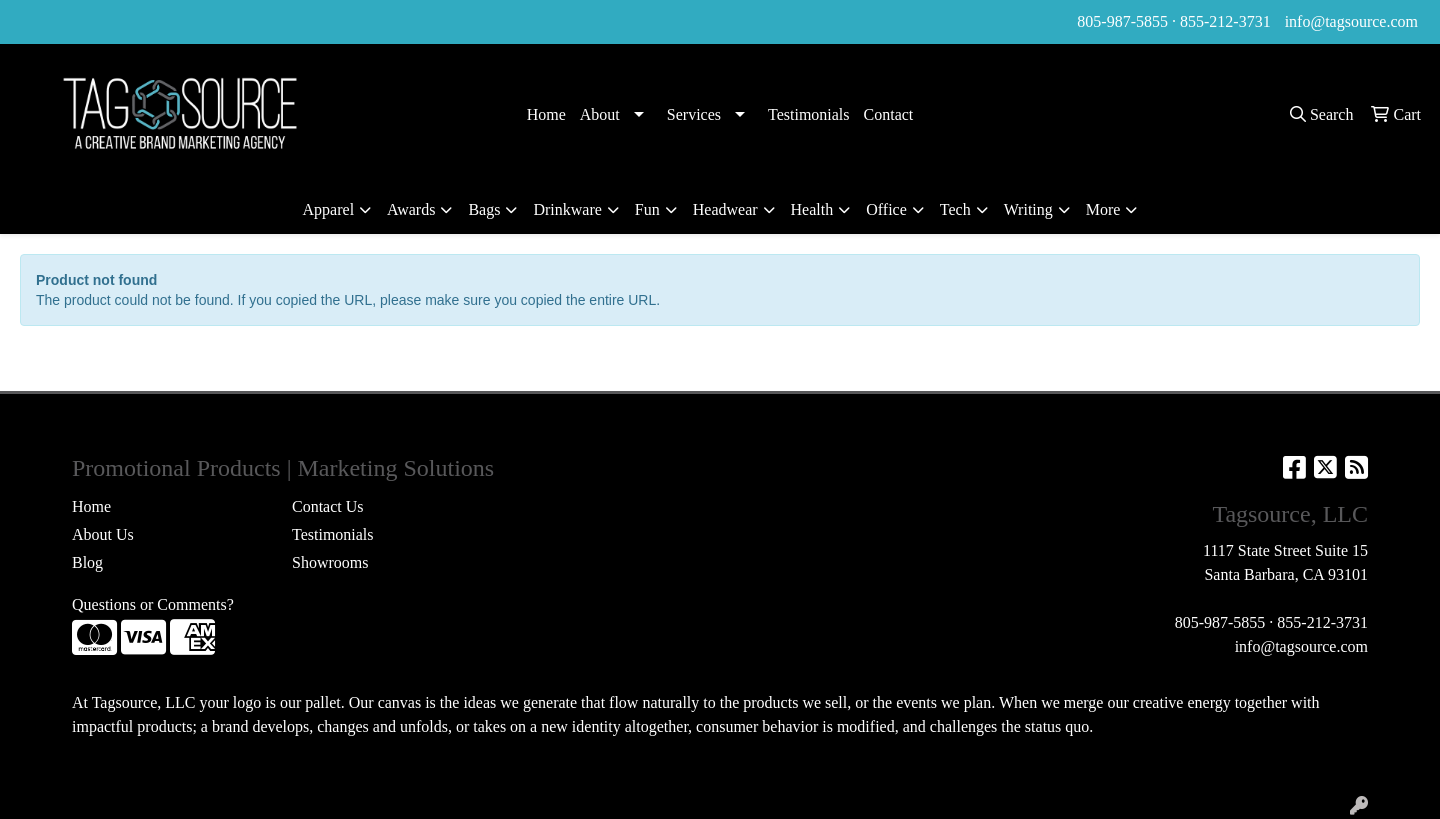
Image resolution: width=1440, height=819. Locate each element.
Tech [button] (955, 209)
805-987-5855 (1122, 21)
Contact (889, 114)
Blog (87, 562)
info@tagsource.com (1351, 21)
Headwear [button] (725, 209)
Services (694, 114)
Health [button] (812, 209)
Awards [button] (411, 209)
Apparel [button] (329, 209)
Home (546, 114)
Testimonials (809, 114)
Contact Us (328, 506)
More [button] (1103, 209)
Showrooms (330, 562)
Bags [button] (484, 209)
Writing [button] (1028, 209)
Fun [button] (647, 209)
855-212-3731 (1225, 21)
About (600, 114)
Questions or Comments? (153, 604)
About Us (103, 534)
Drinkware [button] (567, 209)
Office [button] (886, 209)
